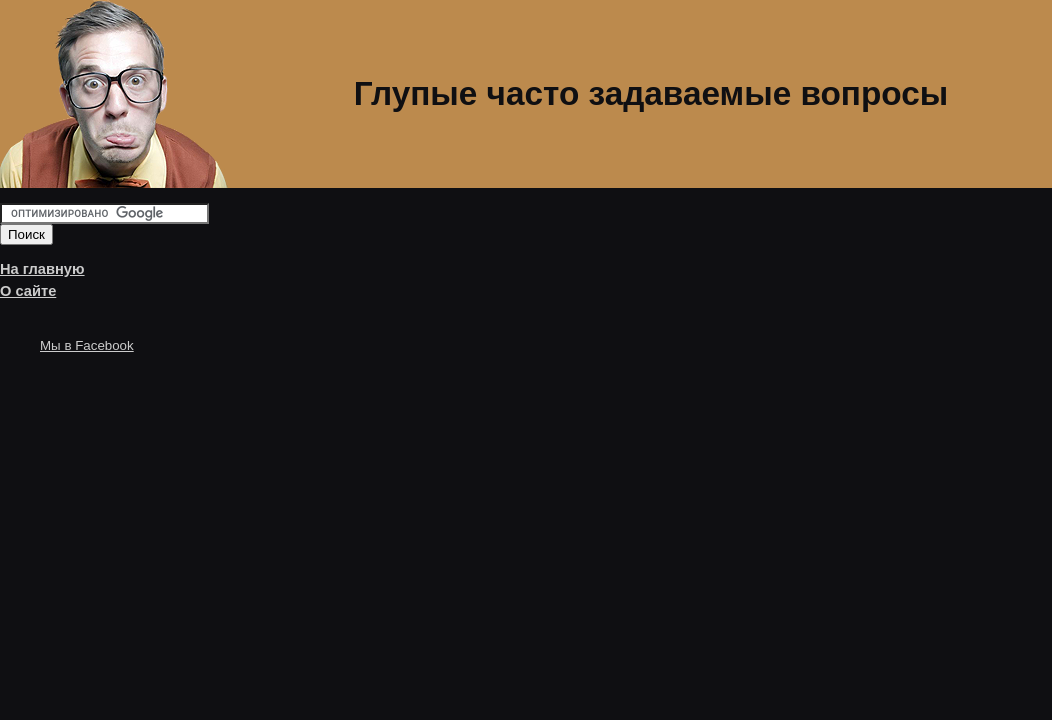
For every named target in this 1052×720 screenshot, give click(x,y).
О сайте (28, 291)
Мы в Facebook (87, 345)
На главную (42, 269)
